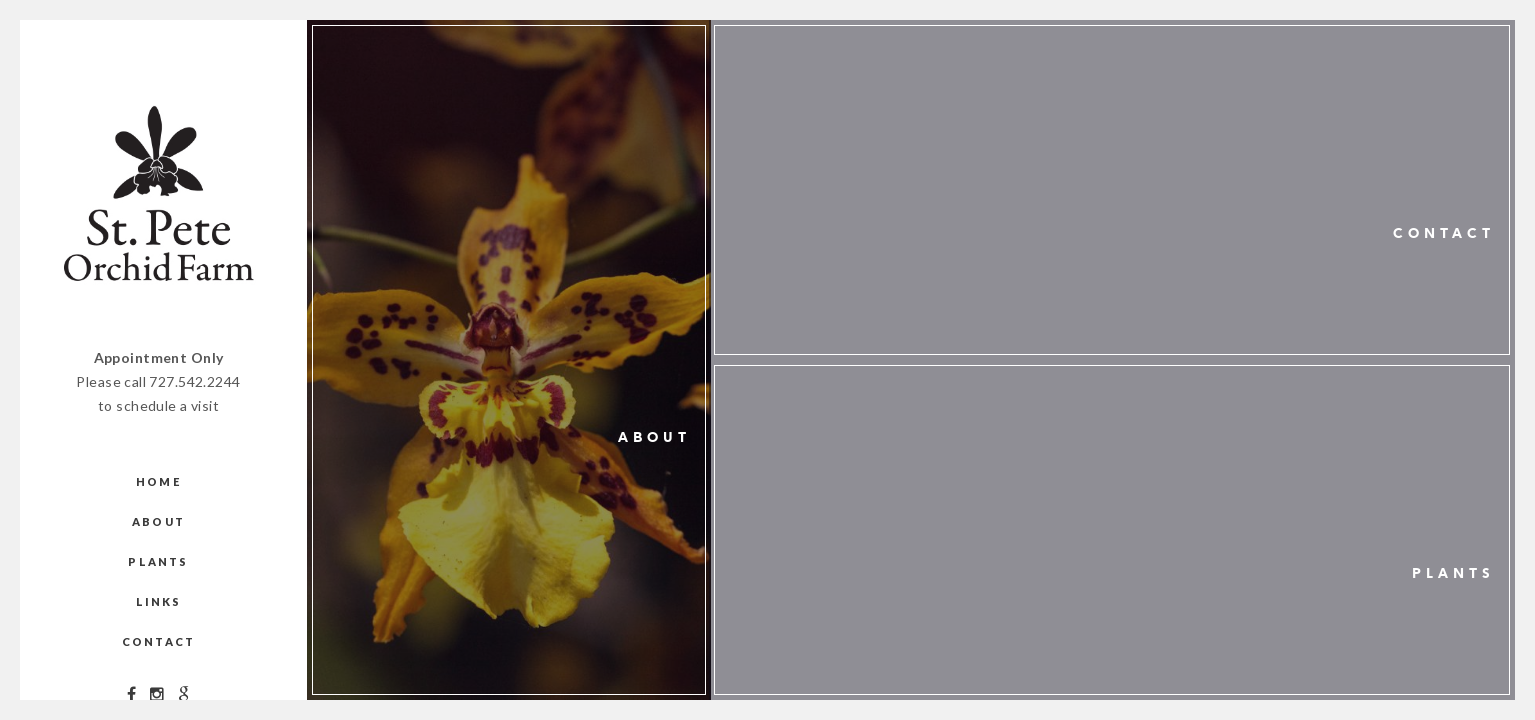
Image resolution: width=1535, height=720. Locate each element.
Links (159, 601)
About (158, 521)
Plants (158, 561)
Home (158, 481)
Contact (158, 641)
